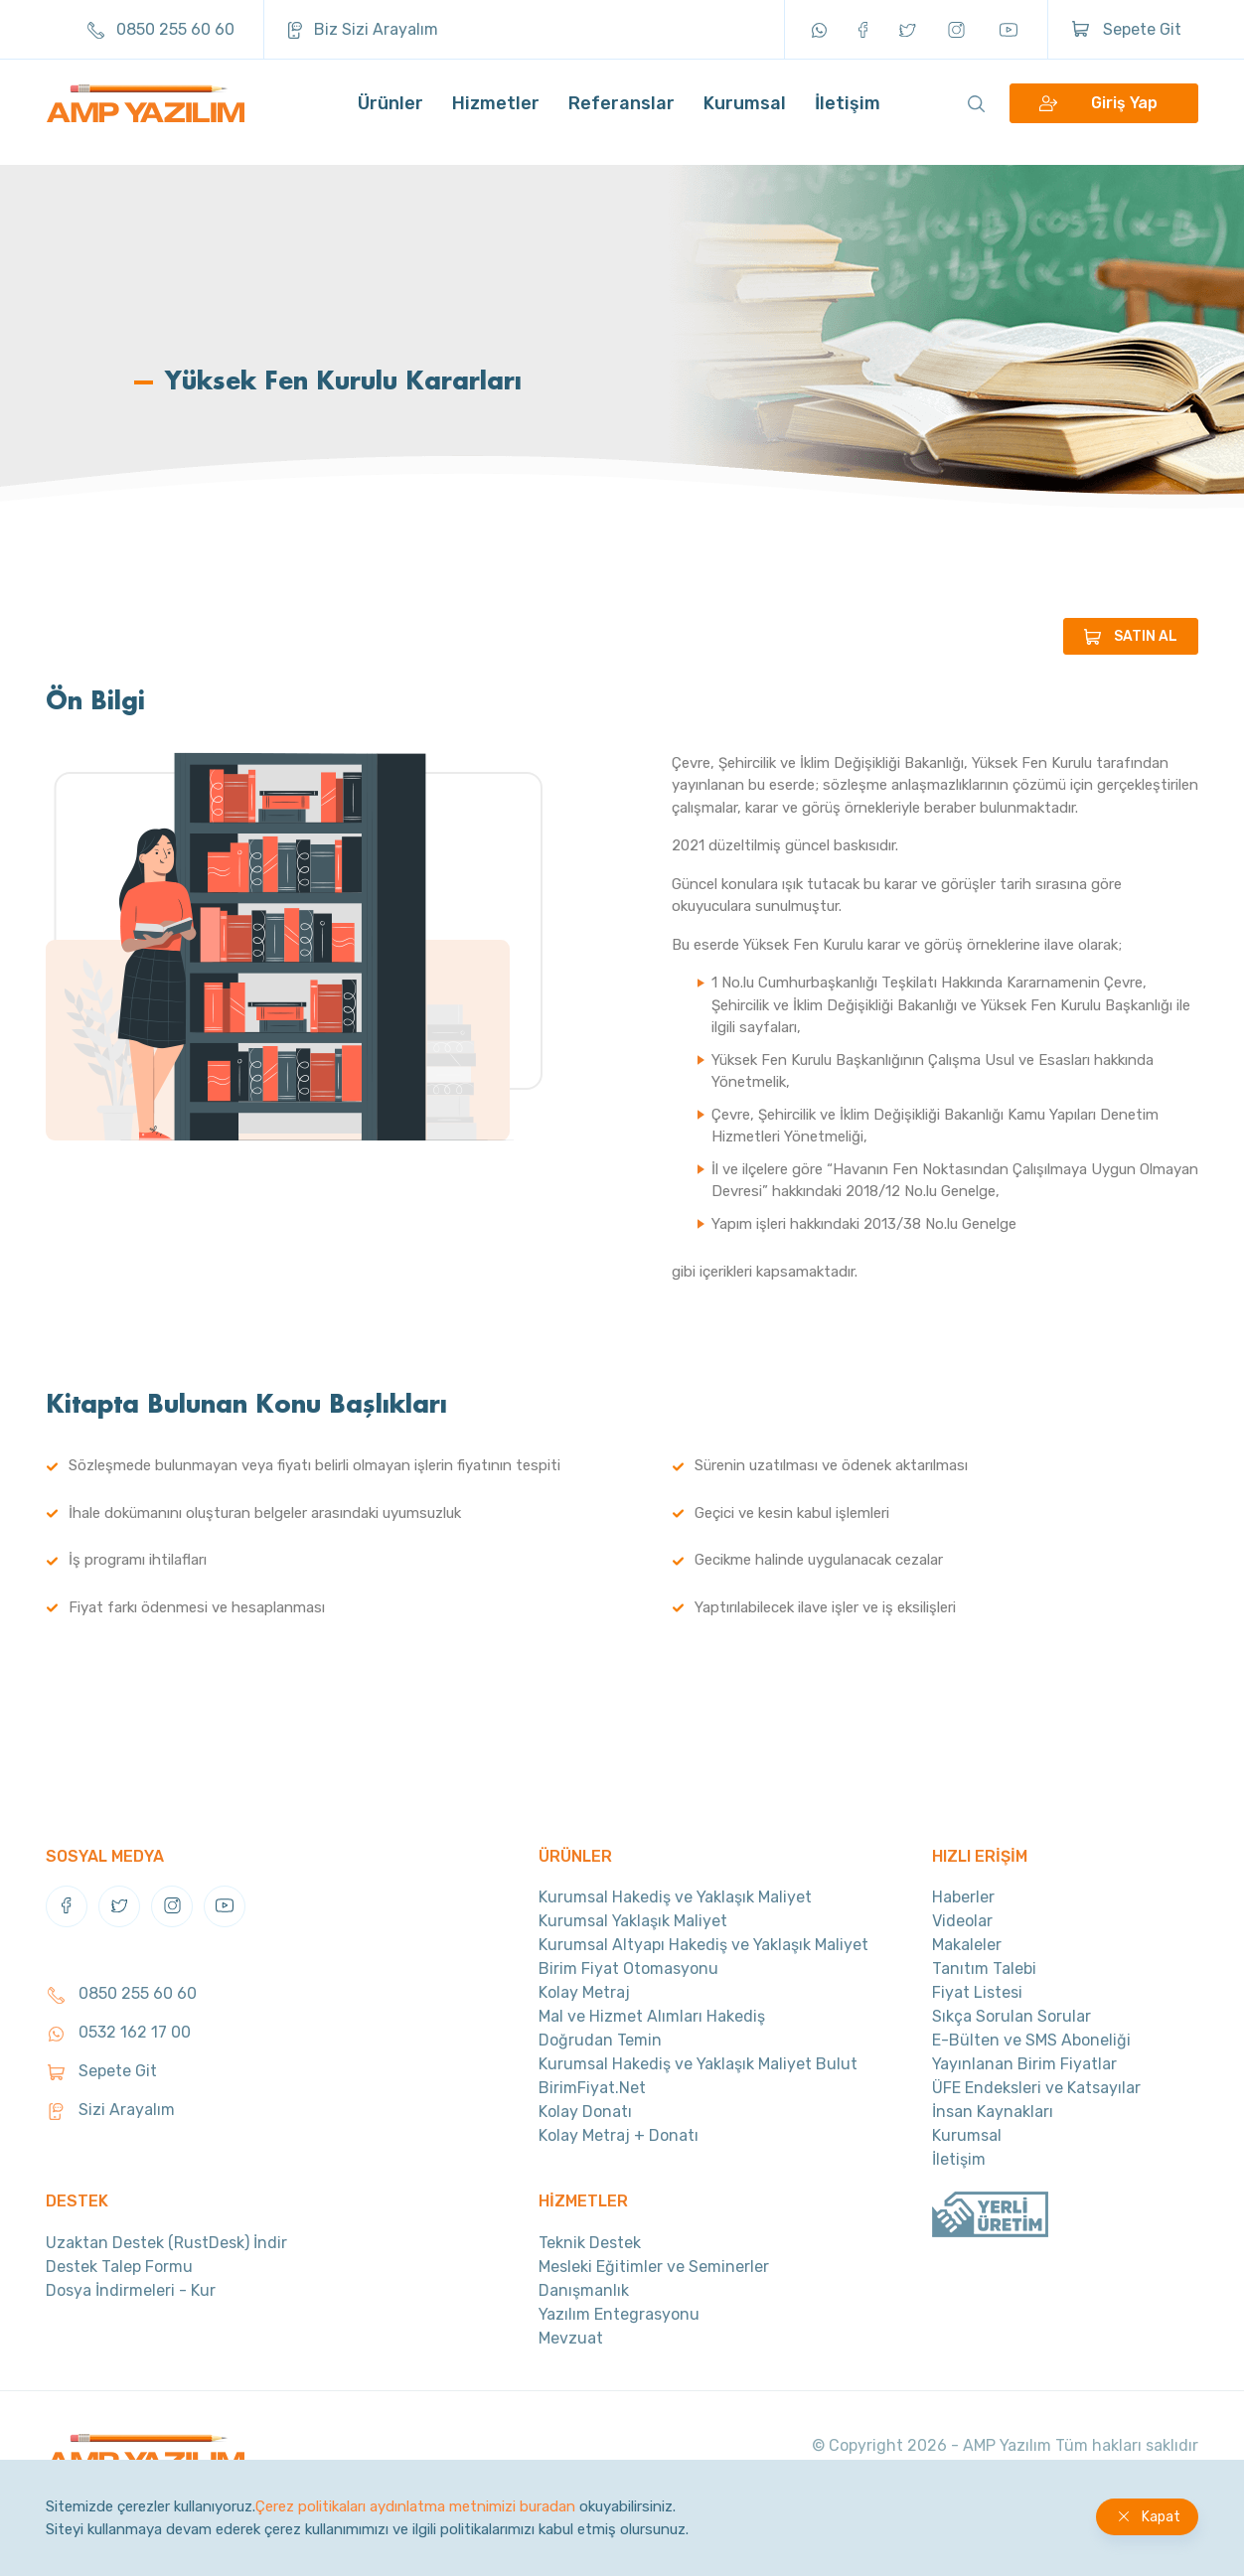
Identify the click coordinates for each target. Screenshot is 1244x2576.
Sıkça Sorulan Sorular (1011, 2016)
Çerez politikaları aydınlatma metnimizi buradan (415, 2506)
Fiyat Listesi (977, 1992)
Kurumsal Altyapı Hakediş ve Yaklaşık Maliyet (703, 1944)
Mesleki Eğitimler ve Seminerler (654, 2266)
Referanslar (621, 114)
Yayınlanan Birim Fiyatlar (1024, 2063)
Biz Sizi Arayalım (363, 29)
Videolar (962, 1920)
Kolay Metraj (584, 1992)
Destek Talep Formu (119, 2266)
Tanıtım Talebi (984, 1968)
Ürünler (390, 114)
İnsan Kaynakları (992, 2111)
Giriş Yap (1124, 114)
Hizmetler (496, 114)
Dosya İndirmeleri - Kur (131, 2290)
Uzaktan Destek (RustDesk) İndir (166, 2242)
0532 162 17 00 (118, 2032)
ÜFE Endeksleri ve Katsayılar (1036, 2087)
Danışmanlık (584, 2290)
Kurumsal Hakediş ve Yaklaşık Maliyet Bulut (698, 2063)
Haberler (963, 1897)
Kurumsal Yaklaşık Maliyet (633, 1920)
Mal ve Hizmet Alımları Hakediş (652, 2016)
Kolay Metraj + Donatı (619, 2135)
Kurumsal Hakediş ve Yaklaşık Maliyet (675, 1897)
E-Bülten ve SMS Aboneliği (1031, 2040)
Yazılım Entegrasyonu (619, 2314)
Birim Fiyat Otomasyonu (628, 1968)
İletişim (847, 114)
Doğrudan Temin (600, 2040)
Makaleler (967, 1944)
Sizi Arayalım (110, 2109)
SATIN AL (1145, 636)
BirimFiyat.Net (592, 2087)
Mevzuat (571, 2338)
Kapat (1161, 2516)
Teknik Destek (590, 2242)
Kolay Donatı (585, 2111)
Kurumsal (744, 114)
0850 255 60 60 (160, 29)
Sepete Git (1126, 29)
